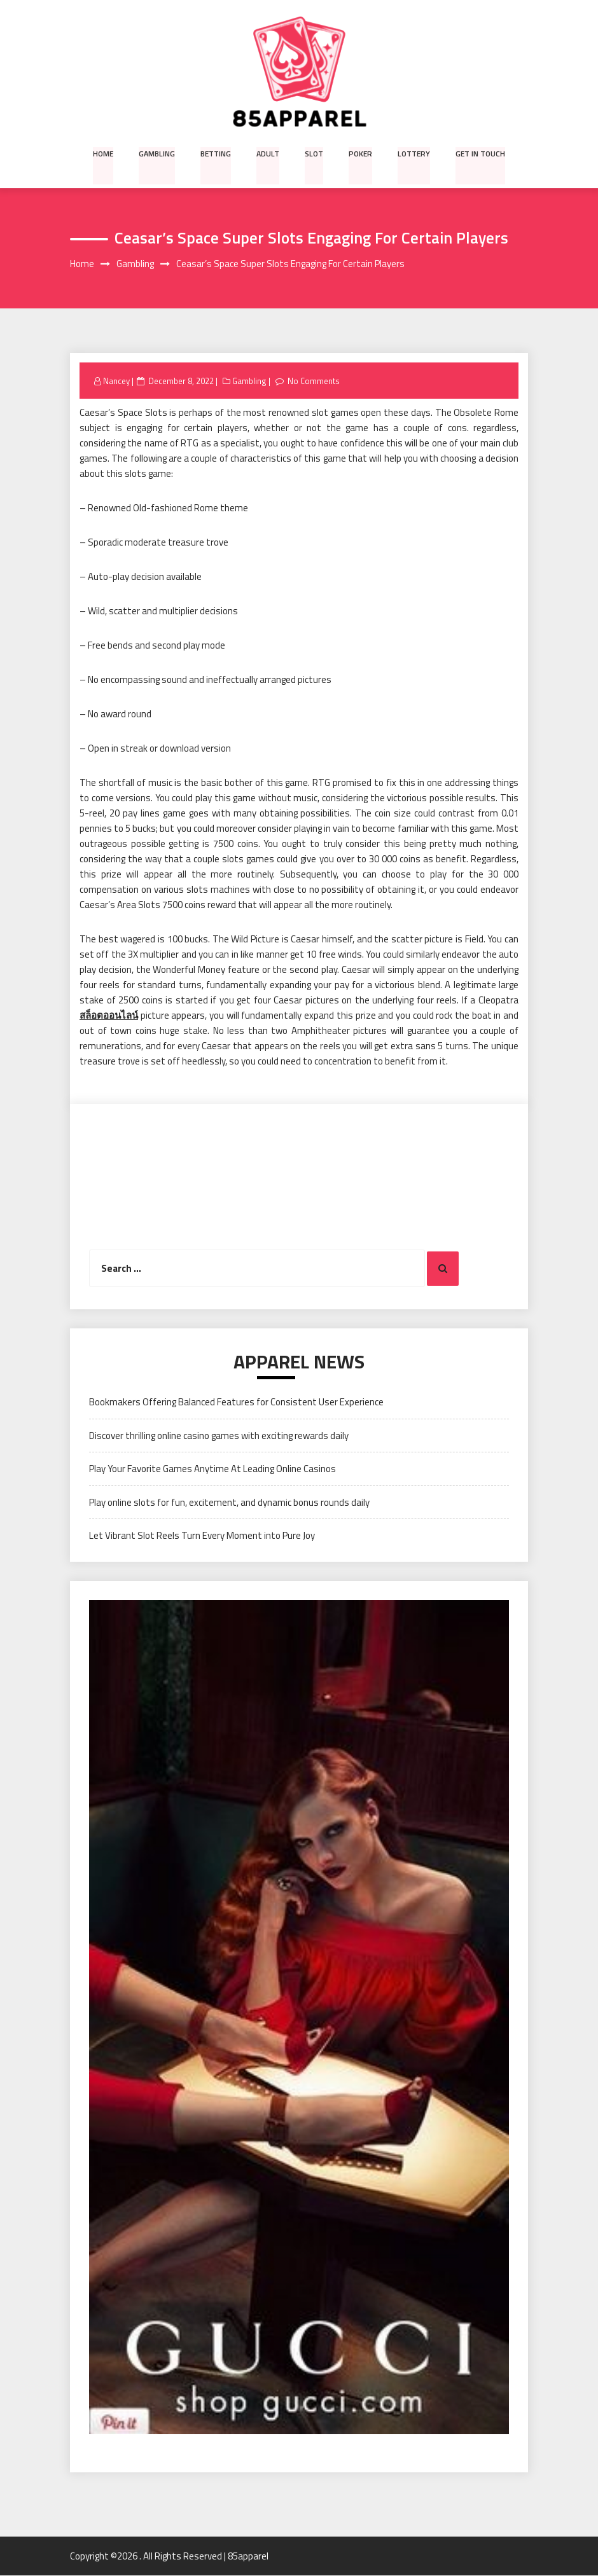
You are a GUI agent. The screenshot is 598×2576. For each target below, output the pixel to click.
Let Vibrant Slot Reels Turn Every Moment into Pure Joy (202, 1535)
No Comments (314, 381)
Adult (269, 153)
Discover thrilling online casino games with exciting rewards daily (219, 1435)
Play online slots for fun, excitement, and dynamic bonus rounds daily (229, 1502)
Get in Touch (479, 153)
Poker (360, 153)
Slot (314, 153)
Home (105, 153)
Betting (217, 153)
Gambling (158, 153)
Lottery (413, 153)
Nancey (116, 381)
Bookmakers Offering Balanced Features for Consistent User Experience (236, 1402)
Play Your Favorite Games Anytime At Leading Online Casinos (212, 1469)
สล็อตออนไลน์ (109, 1016)
